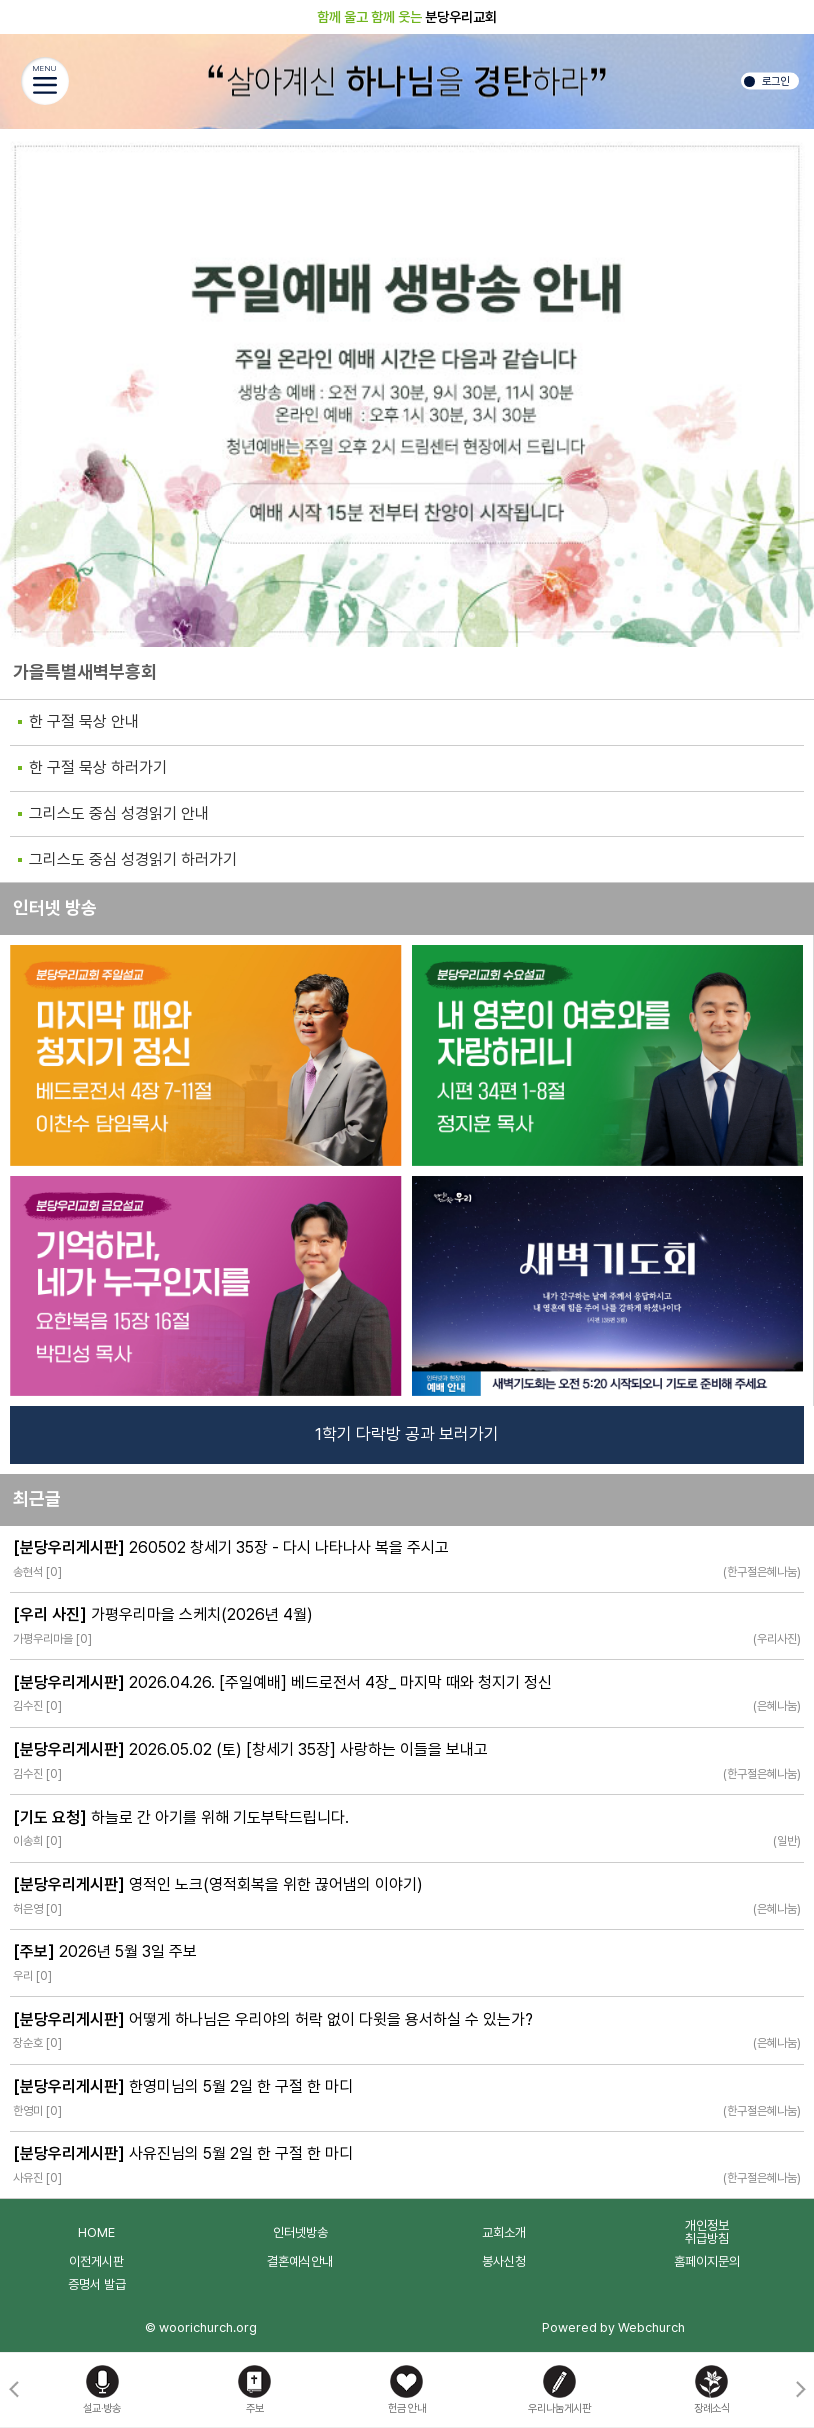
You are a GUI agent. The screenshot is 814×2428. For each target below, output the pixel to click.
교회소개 (504, 2232)
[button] (800, 2390)
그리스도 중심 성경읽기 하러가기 (133, 859)
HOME (96, 2232)
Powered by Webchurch (613, 2327)
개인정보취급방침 (707, 2232)
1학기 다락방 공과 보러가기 (407, 1434)
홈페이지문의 (707, 2261)
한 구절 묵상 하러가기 (98, 767)
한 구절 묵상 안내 (84, 721)
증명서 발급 (97, 2284)
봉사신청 (504, 2261)
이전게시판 (96, 2261)
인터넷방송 (300, 2232)
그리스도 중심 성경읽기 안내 (119, 813)
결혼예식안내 (300, 2261)
